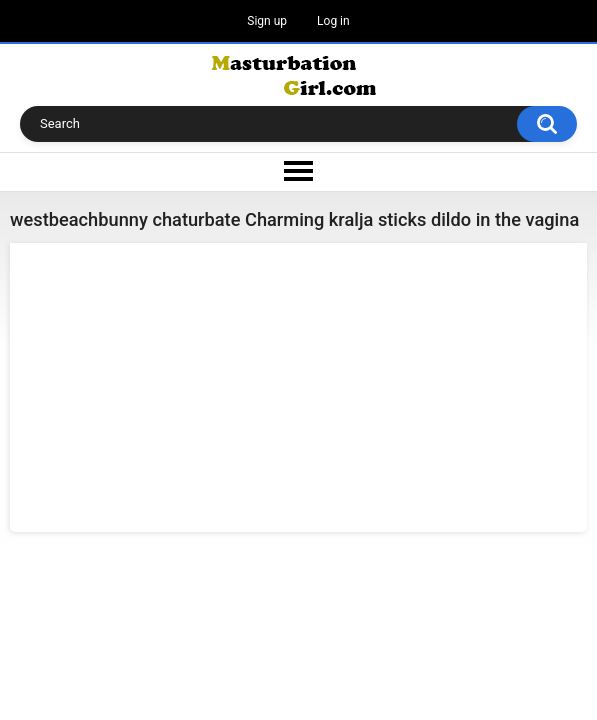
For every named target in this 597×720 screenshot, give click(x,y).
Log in (333, 21)
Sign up (267, 21)
